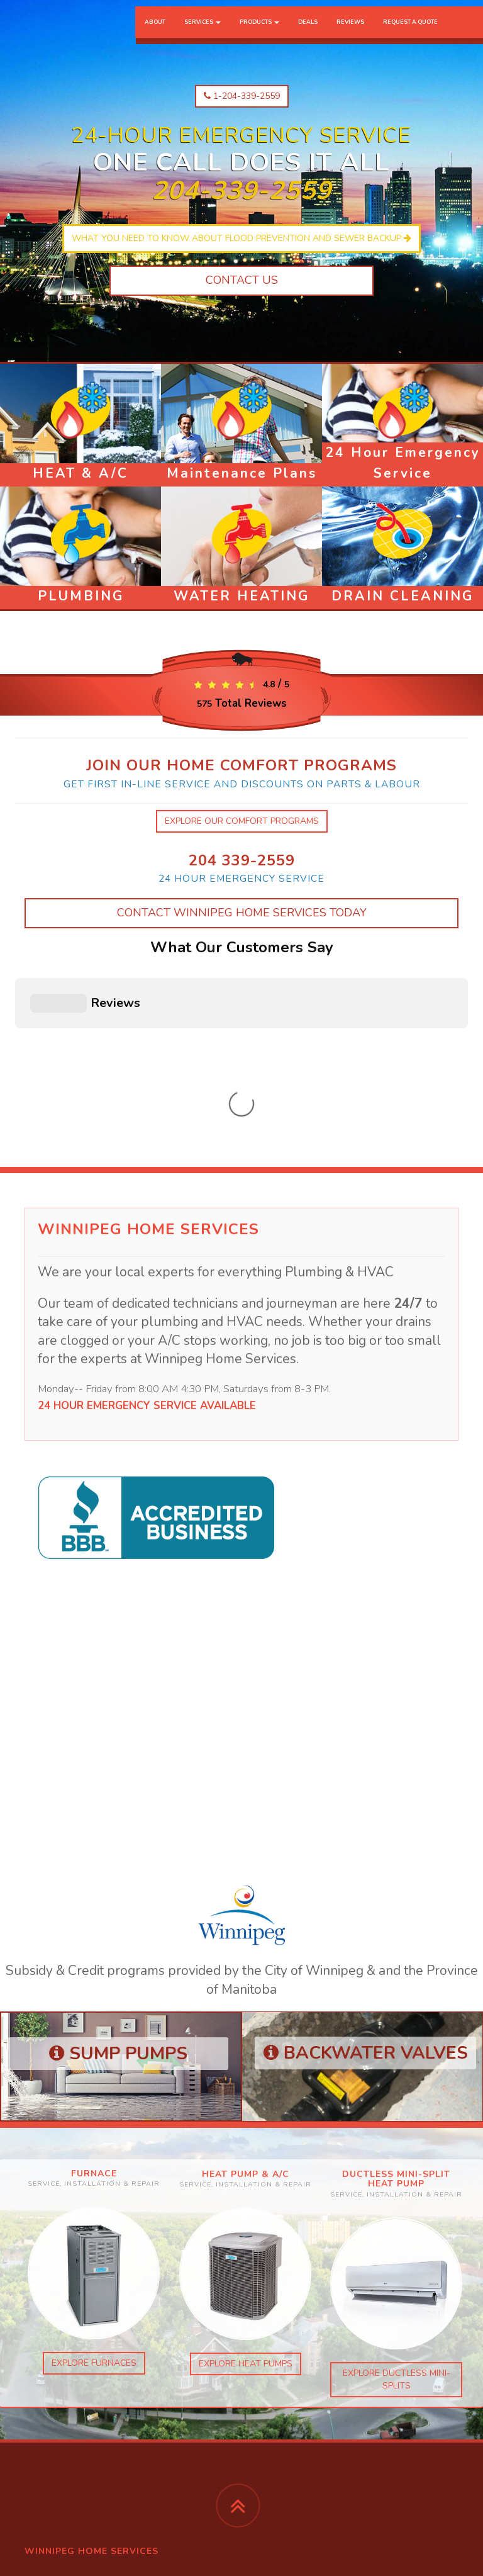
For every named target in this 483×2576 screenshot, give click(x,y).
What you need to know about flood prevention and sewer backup (241, 238)
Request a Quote (410, 34)
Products (259, 34)
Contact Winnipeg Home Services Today (242, 912)
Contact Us (242, 280)
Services (202, 34)
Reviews (350, 34)
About (155, 34)
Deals (308, 34)
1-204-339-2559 (242, 96)
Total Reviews (242, 703)
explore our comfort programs (242, 821)
